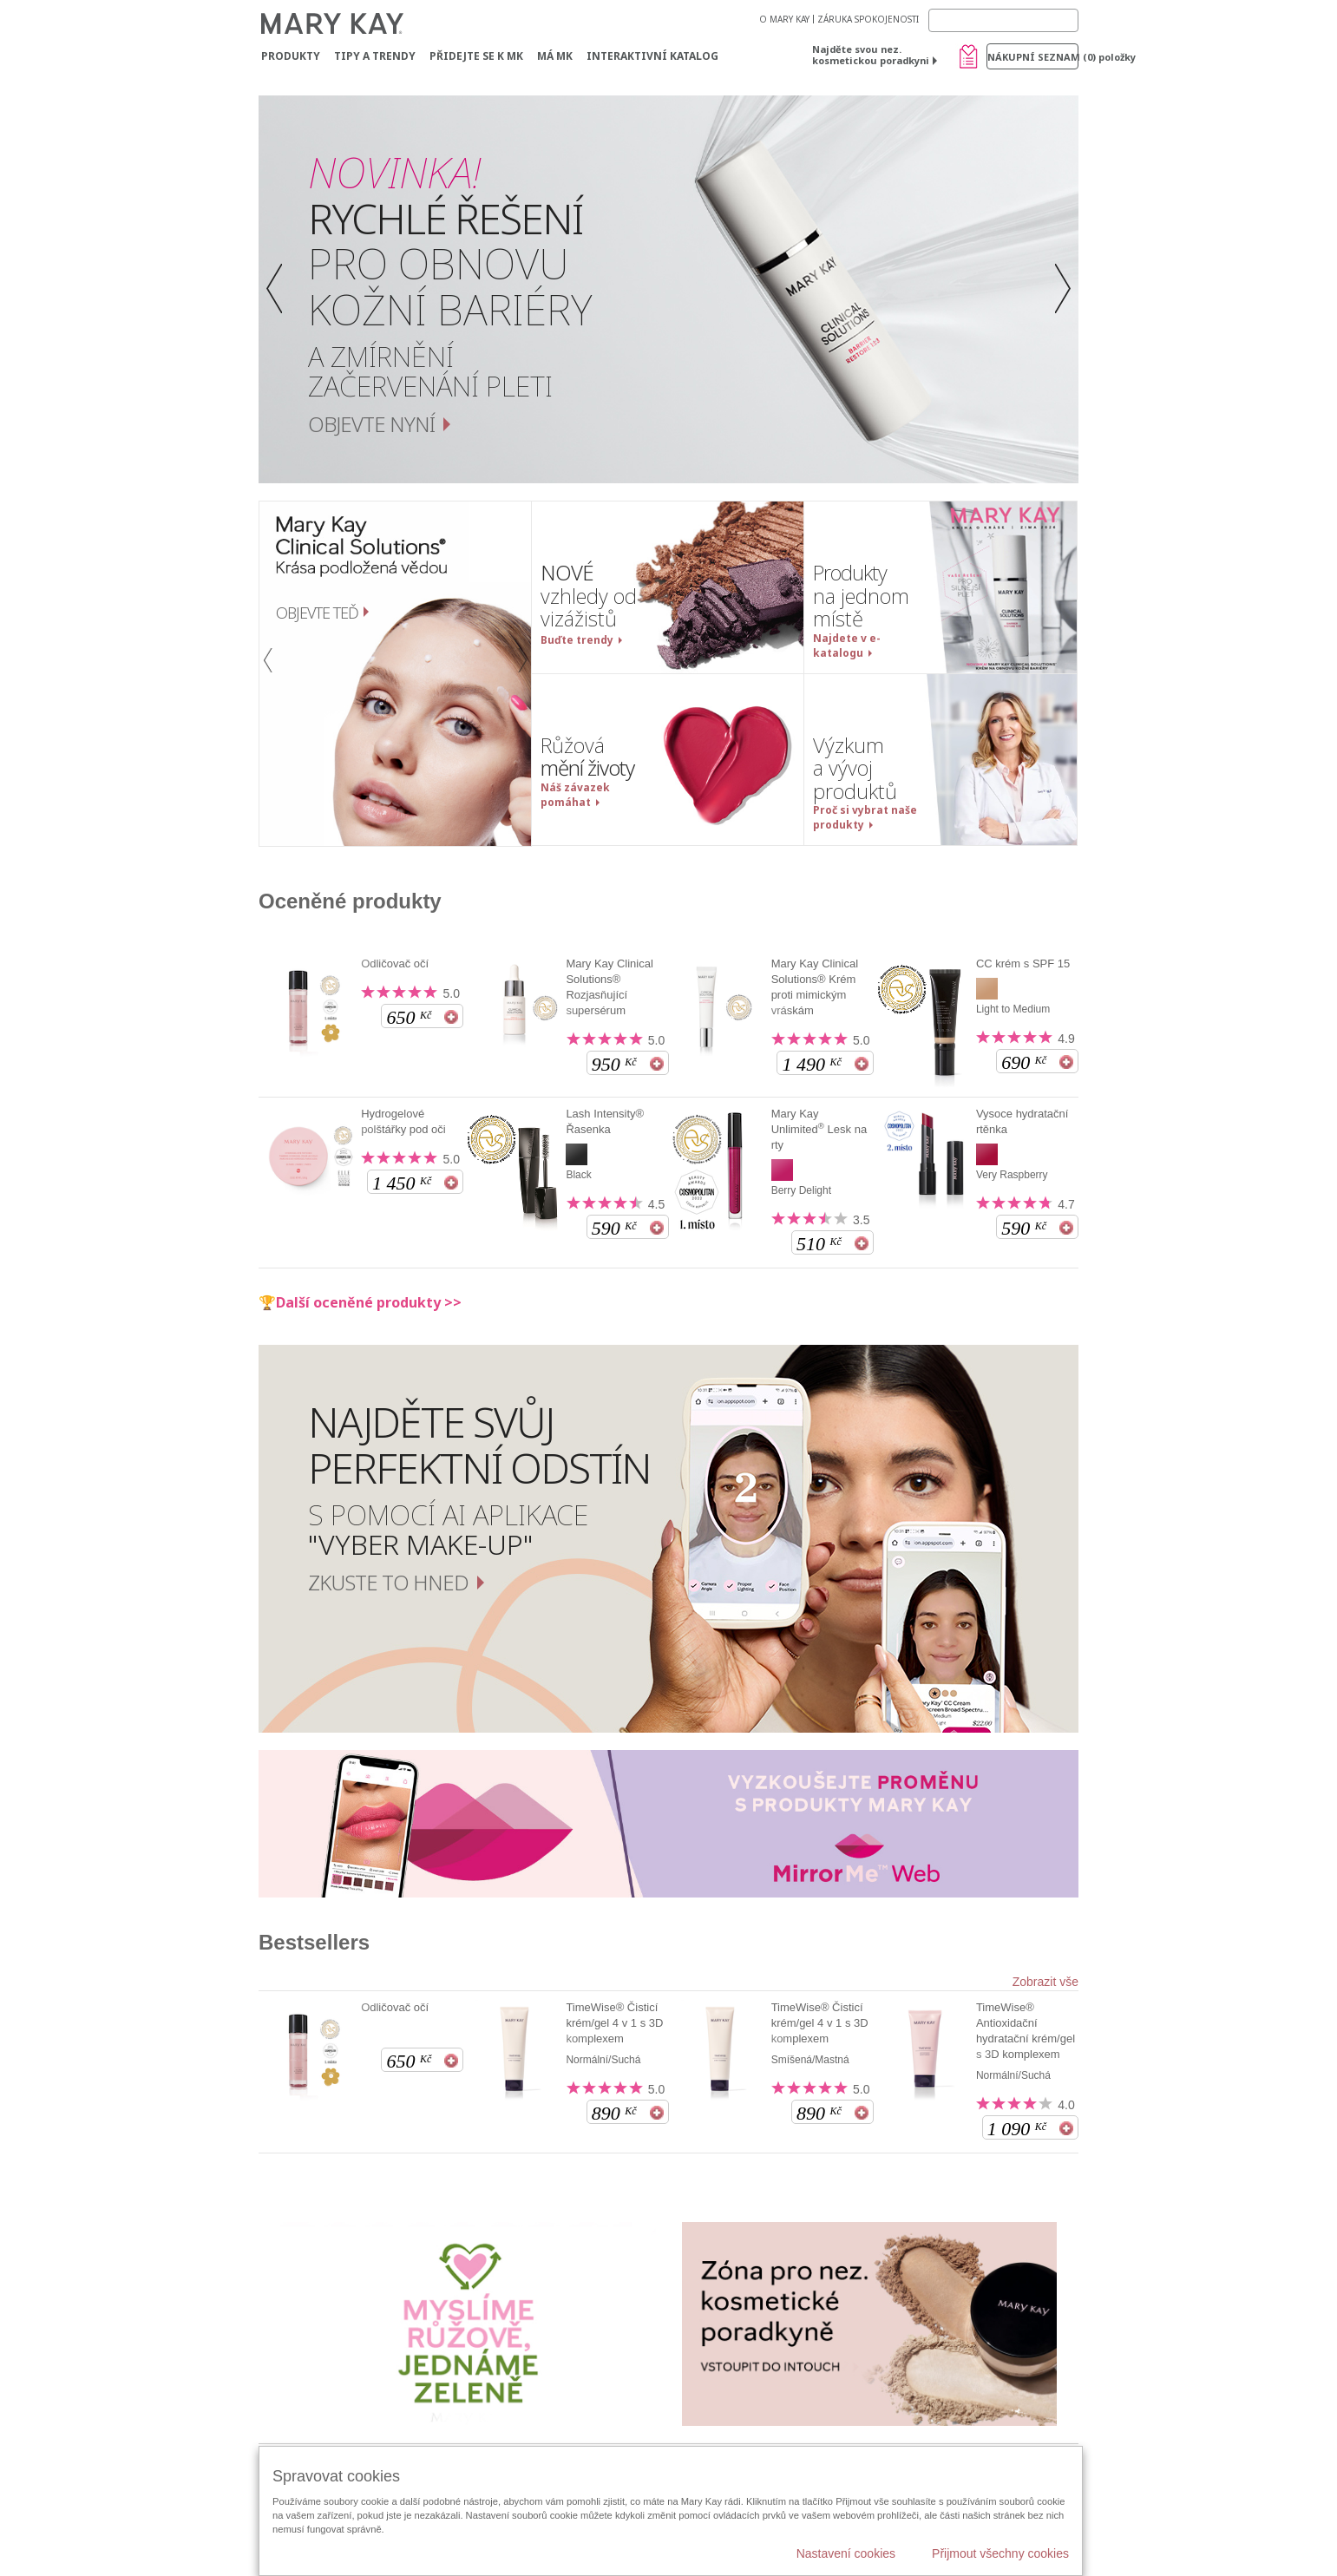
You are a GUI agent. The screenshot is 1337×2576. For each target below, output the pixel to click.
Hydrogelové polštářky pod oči (403, 1121)
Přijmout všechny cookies (1000, 2553)
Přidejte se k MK (476, 56)
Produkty (290, 56)
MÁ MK (555, 56)
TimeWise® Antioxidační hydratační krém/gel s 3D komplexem (1025, 2031)
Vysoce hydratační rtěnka (1022, 1121)
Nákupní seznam (1032, 56)
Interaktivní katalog (652, 56)
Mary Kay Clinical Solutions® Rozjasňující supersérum (609, 987)
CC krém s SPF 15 (1023, 963)
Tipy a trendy (375, 56)
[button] (279, 289)
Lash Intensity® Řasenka (605, 1121)
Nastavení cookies (845, 2553)
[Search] (1003, 20)
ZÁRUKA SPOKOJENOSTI (868, 19)
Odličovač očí (395, 963)
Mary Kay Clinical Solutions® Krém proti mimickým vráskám (814, 987)
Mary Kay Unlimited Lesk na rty (819, 1129)
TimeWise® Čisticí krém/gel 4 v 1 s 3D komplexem (614, 2023)
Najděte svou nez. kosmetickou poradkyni (870, 54)
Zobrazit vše (1045, 1982)
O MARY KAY (784, 19)
